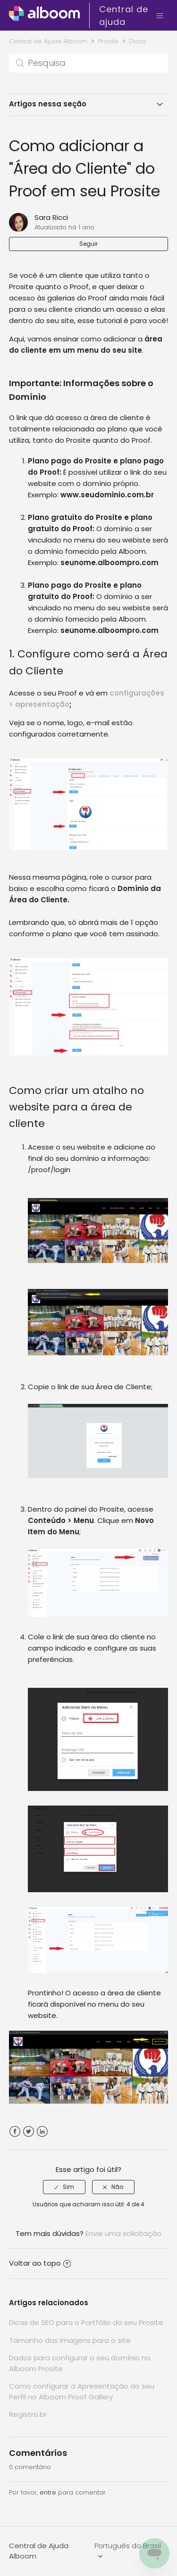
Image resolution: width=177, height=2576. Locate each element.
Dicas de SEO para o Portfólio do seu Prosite (86, 2322)
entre (48, 2492)
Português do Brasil (127, 2546)
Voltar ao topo (40, 2263)
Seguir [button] (88, 244)
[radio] (64, 2187)
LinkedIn (42, 2132)
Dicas (137, 41)
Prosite (108, 41)
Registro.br (28, 2414)
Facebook (15, 2132)
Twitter (28, 2132)
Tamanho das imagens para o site (70, 2340)
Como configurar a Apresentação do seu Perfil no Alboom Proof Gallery (81, 2391)
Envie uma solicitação (123, 2233)
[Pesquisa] (89, 63)
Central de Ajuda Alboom (48, 41)
